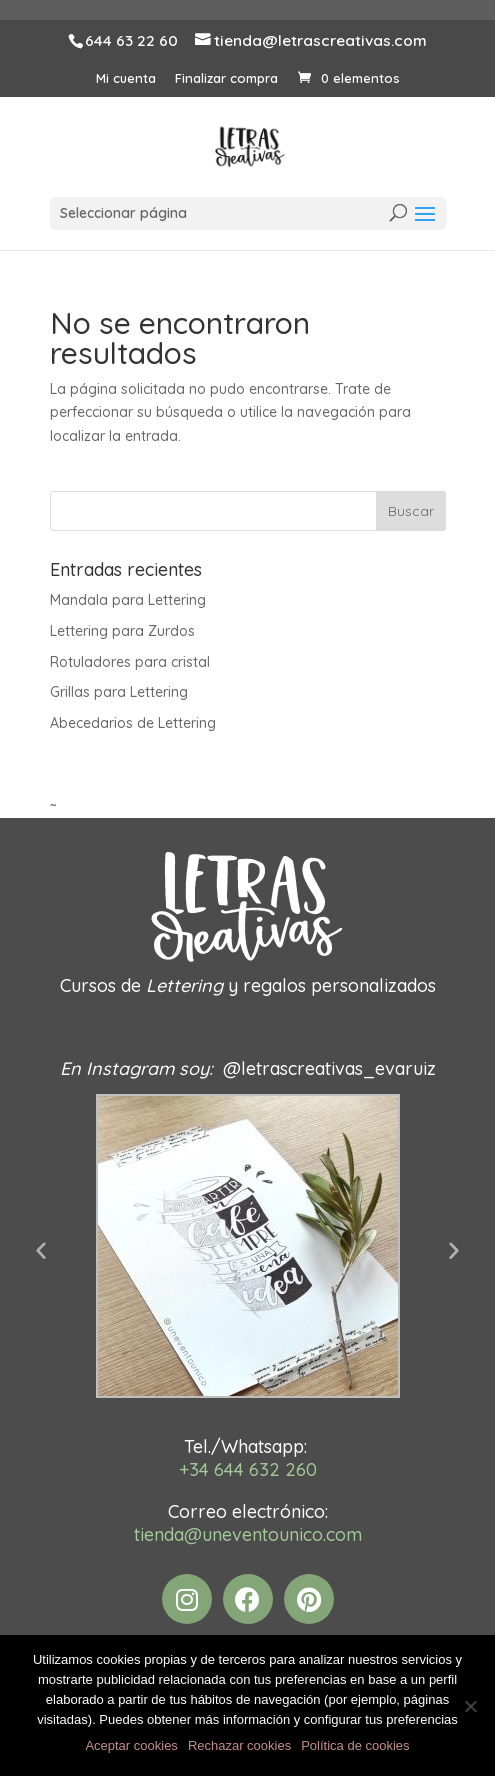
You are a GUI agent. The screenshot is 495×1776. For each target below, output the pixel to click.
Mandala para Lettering (128, 600)
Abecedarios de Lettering (133, 723)
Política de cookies (355, 1745)
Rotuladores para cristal (130, 662)
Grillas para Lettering (119, 692)
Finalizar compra (226, 78)
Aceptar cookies (131, 1745)
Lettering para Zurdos (122, 631)
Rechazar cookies (239, 1745)
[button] (41, 1250)
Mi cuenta (126, 78)
